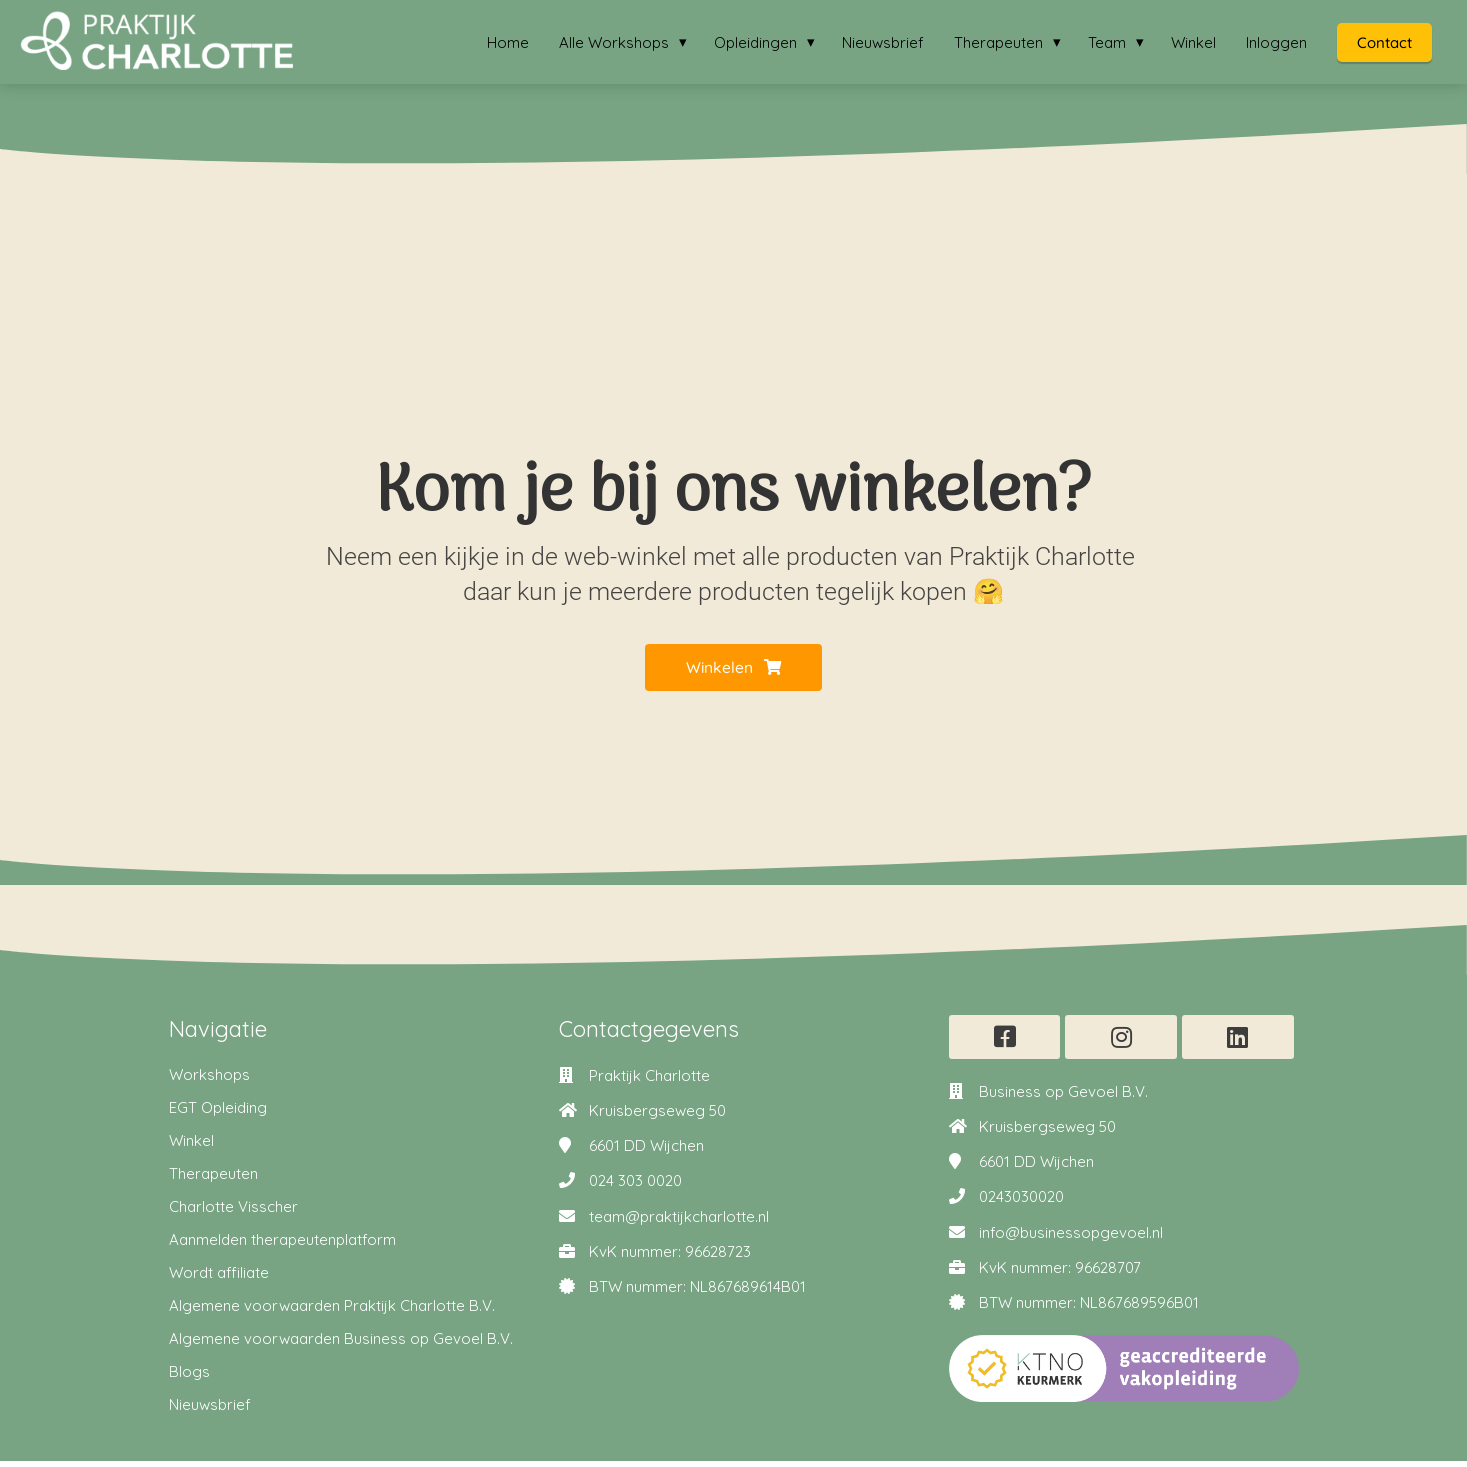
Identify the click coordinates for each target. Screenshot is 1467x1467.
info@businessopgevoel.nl (1071, 1238)
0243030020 (1021, 1203)
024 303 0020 (635, 1187)
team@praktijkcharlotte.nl (679, 1222)
